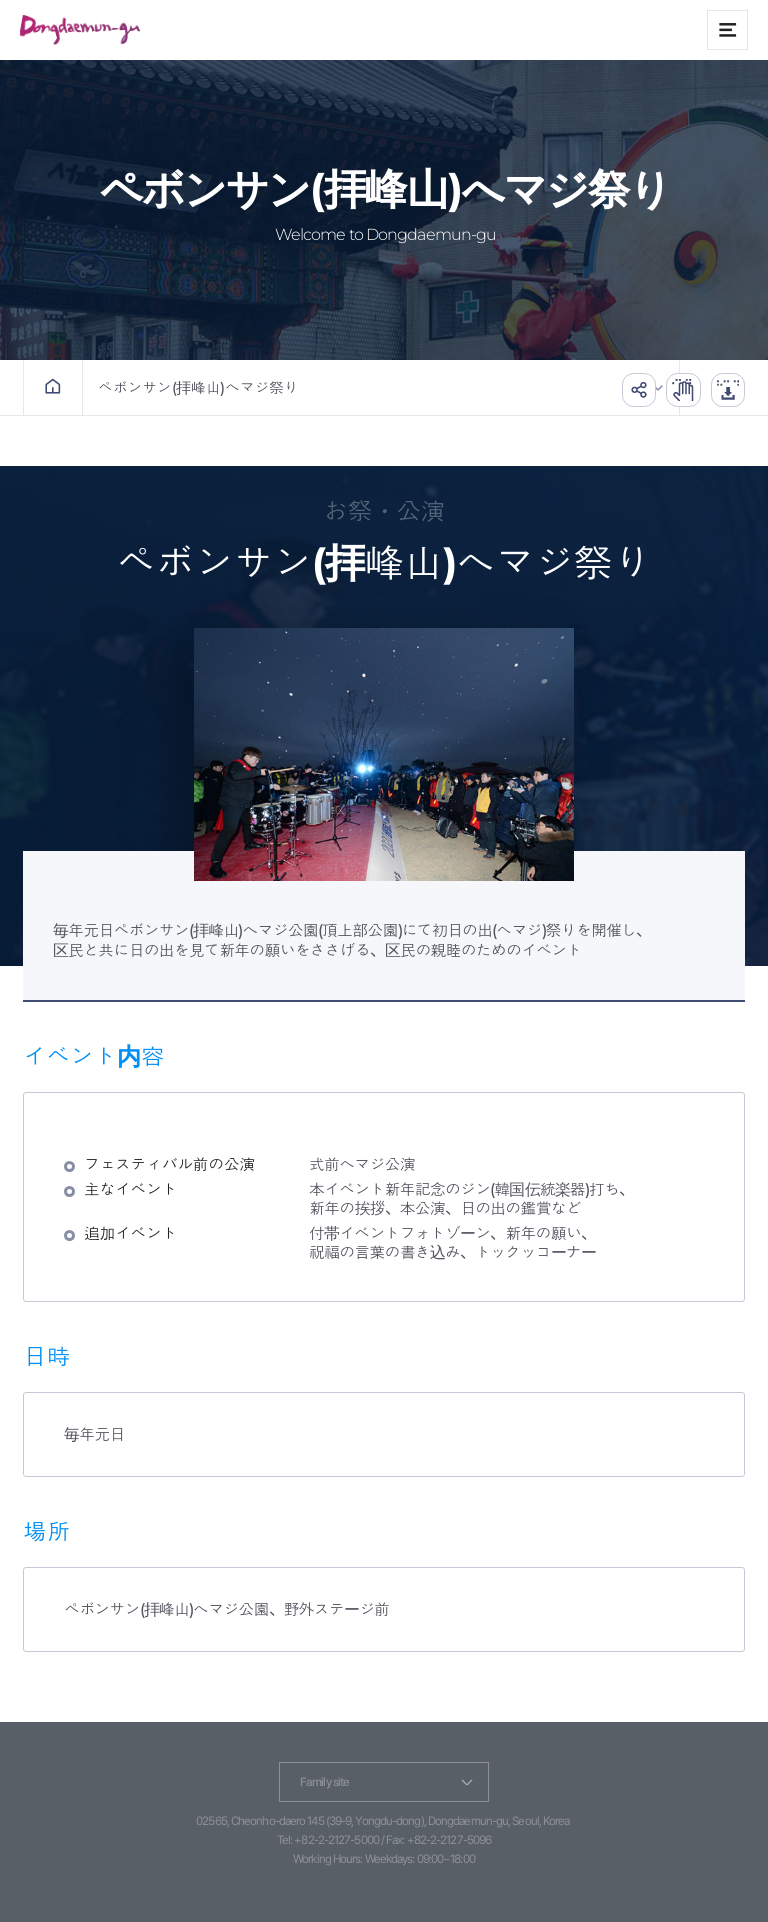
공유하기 (625, 387)
